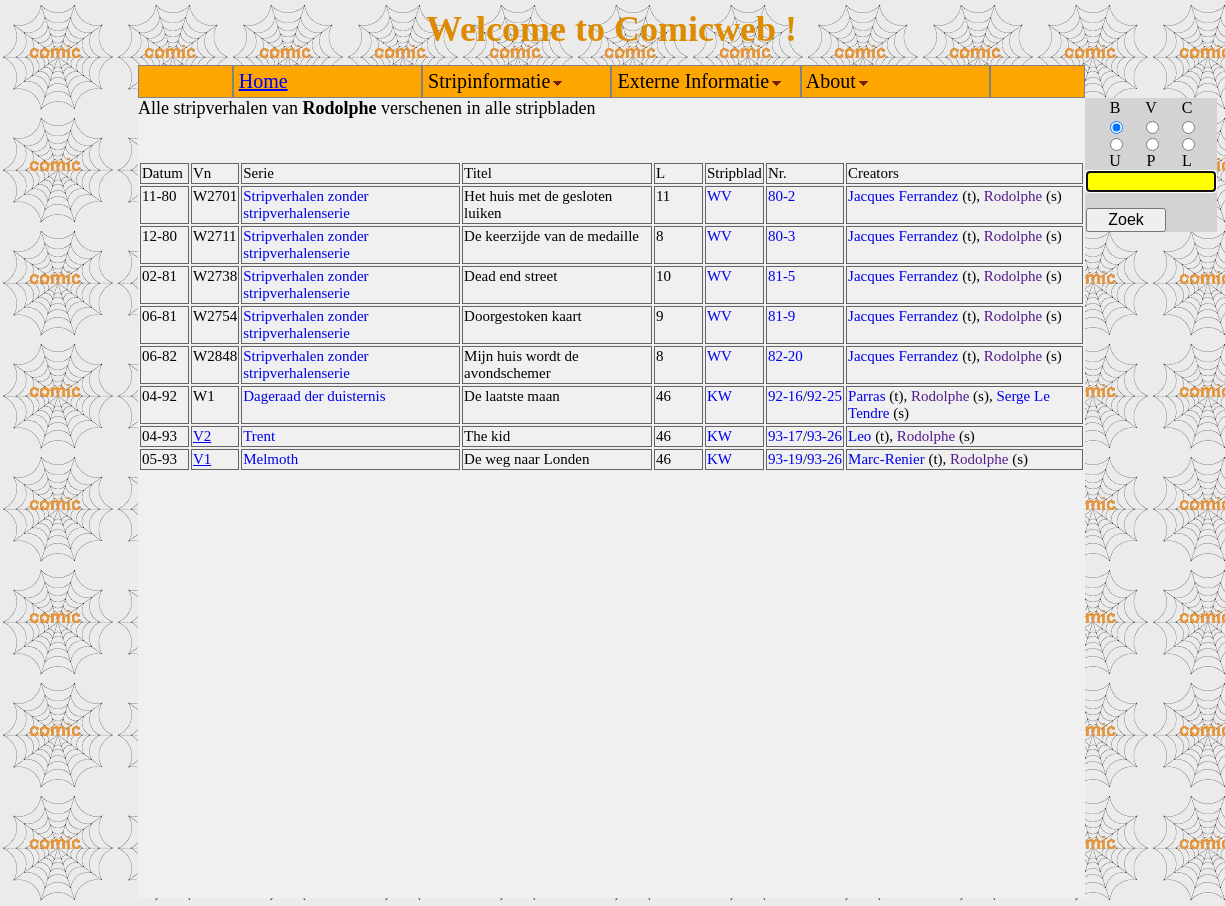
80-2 (782, 196)
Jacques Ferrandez (903, 196)
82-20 (785, 356)
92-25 (824, 396)
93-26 (824, 436)
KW (719, 396)
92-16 (785, 396)
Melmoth (270, 459)
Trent (259, 436)
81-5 (782, 276)
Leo (859, 436)
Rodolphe (1013, 196)
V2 (202, 436)
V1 (202, 459)
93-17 (785, 436)
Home (263, 81)
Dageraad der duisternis (314, 396)
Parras (867, 396)
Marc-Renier (886, 459)
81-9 (782, 316)
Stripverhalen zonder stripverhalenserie (305, 204)
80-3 (782, 236)
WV (719, 196)
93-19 (785, 459)
